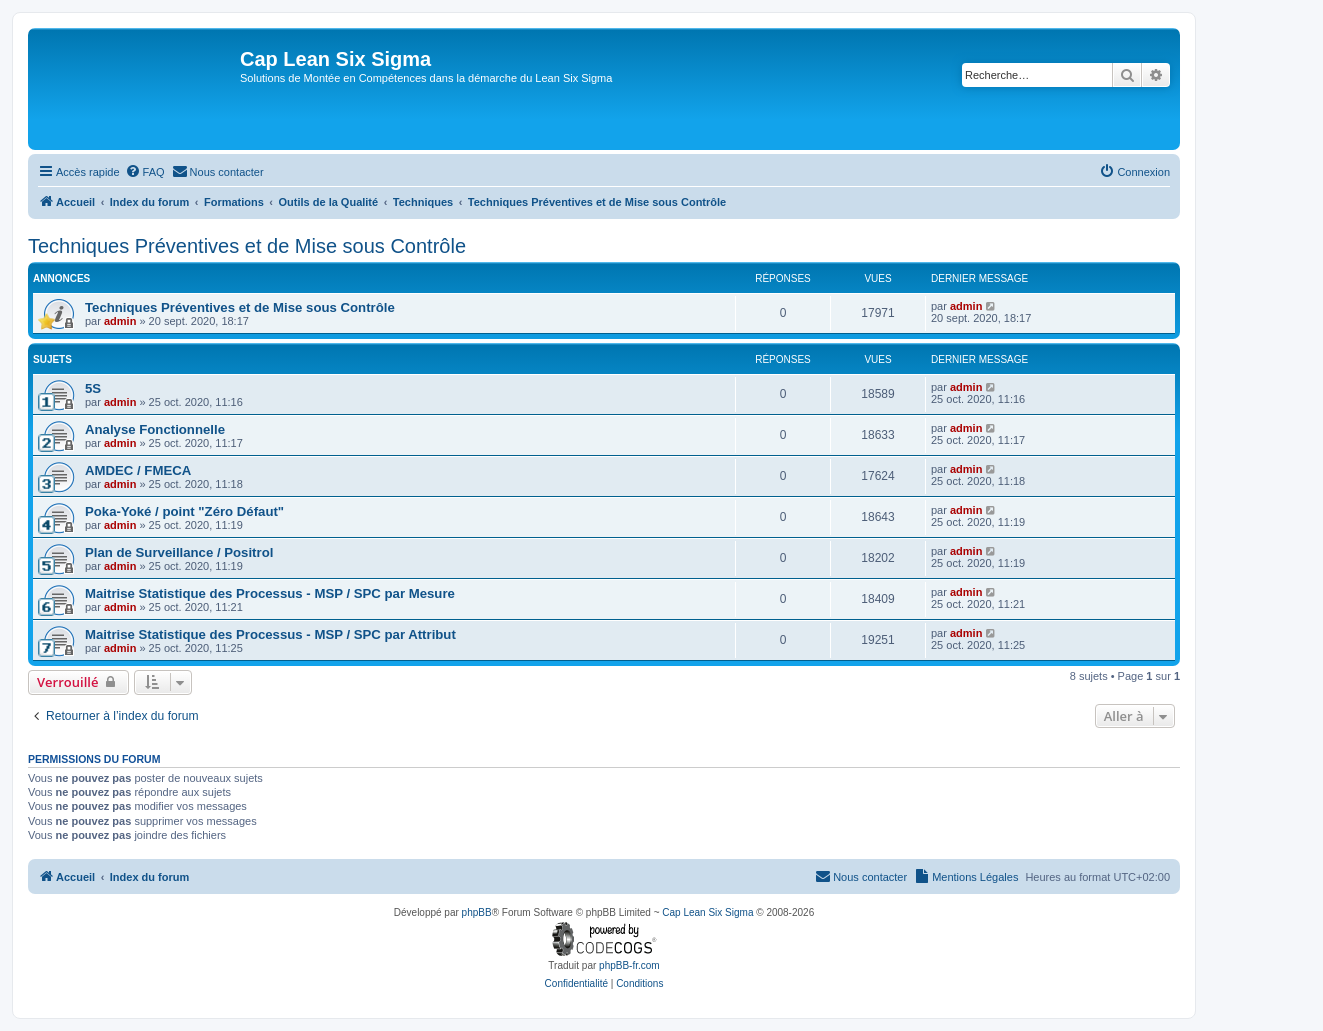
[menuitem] (145, 172)
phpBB (477, 912)
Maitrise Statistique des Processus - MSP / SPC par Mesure (270, 593)
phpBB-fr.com (629, 965)
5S (93, 388)
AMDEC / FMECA (138, 470)
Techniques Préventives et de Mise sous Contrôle (247, 246)
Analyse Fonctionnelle (155, 429)
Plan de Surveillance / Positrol (179, 552)
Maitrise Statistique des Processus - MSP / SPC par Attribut (270, 634)
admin (120, 321)
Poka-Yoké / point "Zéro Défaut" (184, 511)
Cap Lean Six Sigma (707, 912)
